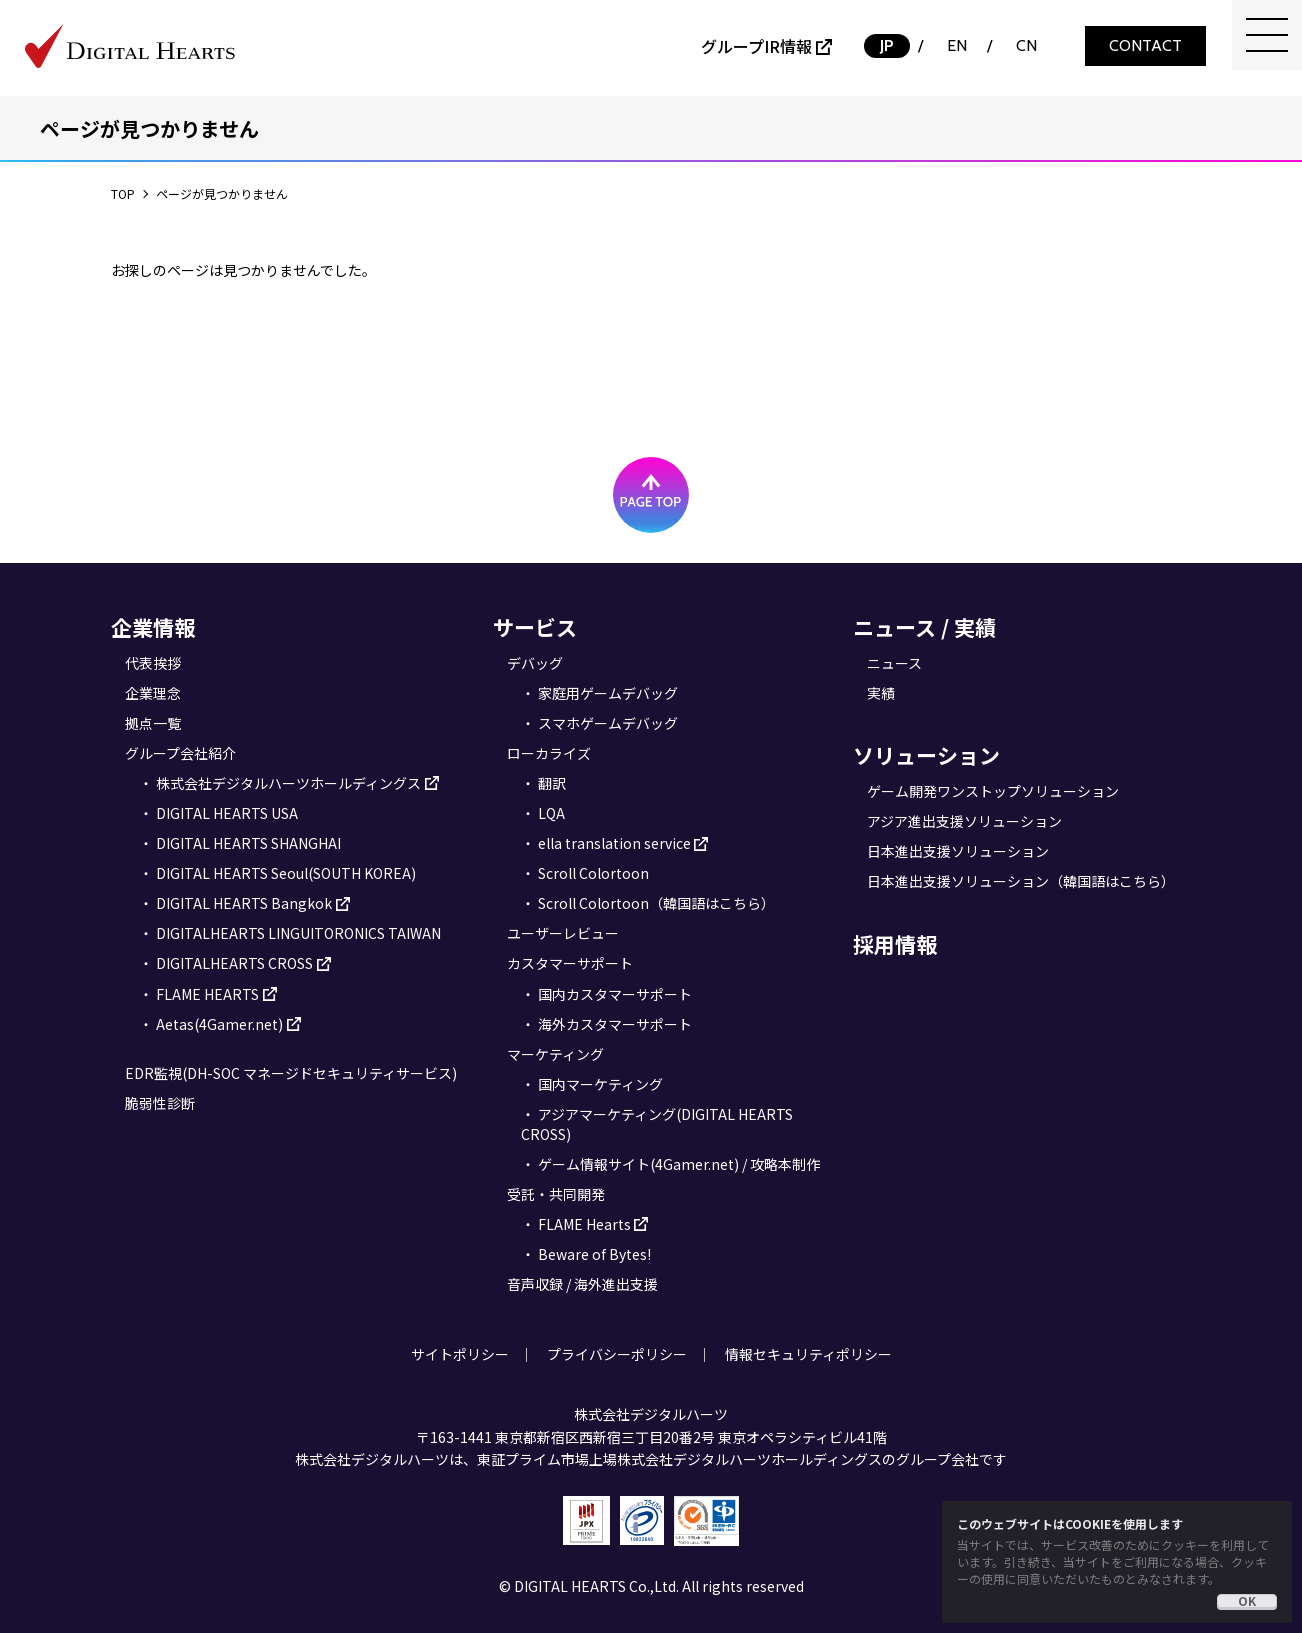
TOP (123, 193)
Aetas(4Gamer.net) (219, 1024)
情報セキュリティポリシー (808, 1354)
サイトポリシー (460, 1354)
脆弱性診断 (160, 1103)
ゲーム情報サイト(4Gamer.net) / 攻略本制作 (679, 1164)
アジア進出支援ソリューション (964, 821)
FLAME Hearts (584, 1224)
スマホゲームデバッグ (608, 723)
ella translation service (614, 843)
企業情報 (153, 627)
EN (957, 45)
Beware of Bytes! (594, 1254)
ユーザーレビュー (563, 933)
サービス (535, 627)
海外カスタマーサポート (615, 1024)
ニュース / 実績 (924, 627)
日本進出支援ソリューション (958, 851)
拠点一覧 (153, 723)
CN (1026, 45)
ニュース (894, 663)
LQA (551, 813)
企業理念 (153, 693)
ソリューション (926, 755)
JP (887, 45)
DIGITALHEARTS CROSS (234, 963)
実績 (881, 693)
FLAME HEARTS (207, 994)
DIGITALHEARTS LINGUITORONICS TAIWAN (298, 933)
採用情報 (895, 944)
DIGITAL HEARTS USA (227, 813)
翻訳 (552, 783)
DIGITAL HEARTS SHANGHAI (248, 843)
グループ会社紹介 (180, 753)
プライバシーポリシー (617, 1354)
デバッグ (535, 663)
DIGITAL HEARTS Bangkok (244, 903)
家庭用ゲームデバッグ (608, 693)
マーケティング (555, 1054)
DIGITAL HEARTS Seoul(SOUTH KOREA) (286, 873)
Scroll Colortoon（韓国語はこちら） (656, 903)
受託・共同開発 (556, 1194)
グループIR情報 (756, 46)
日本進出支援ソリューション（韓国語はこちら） (1021, 881)
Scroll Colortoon (593, 873)
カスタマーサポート (570, 963)
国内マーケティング (600, 1084)
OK (1247, 1601)
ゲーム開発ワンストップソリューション (993, 791)
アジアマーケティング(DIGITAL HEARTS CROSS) (657, 1124)
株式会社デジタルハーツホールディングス (288, 783)
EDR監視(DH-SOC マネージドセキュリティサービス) (291, 1073)
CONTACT (1145, 45)
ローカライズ (549, 753)
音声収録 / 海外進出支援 (582, 1284)
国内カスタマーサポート (615, 994)
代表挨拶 (153, 663)
